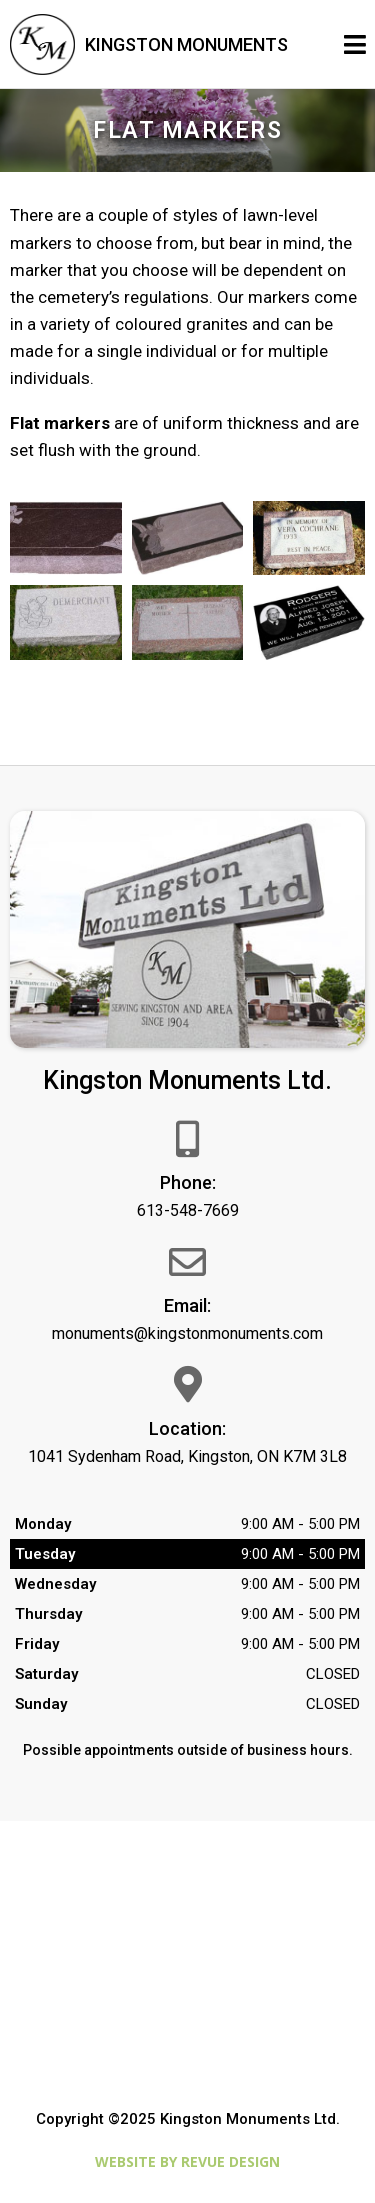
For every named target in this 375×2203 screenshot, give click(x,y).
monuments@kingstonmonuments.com (187, 1333)
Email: (187, 1305)
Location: (187, 1428)
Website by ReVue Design (187, 2161)
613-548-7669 (188, 1210)
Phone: (188, 1182)
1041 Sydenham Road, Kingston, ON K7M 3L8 (187, 1456)
